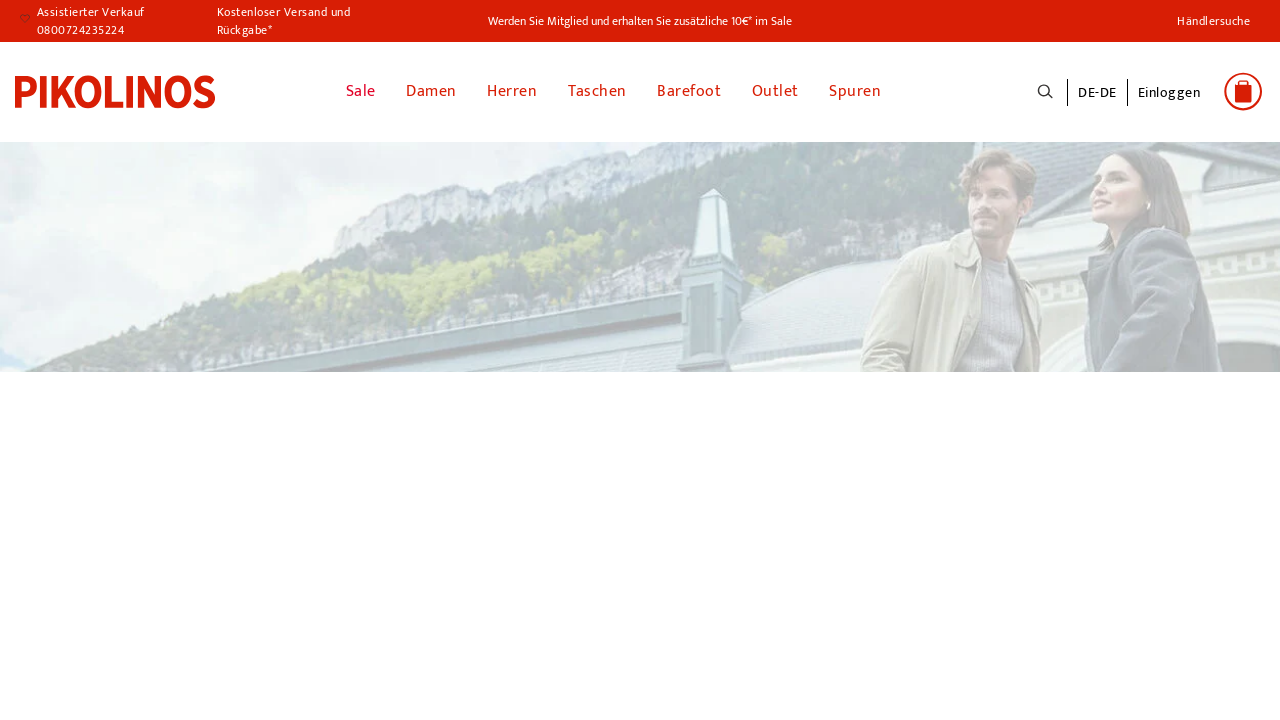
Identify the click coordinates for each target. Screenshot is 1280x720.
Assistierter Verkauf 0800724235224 (91, 21)
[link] (115, 91)
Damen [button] (431, 91)
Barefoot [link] (689, 91)
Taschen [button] (597, 91)
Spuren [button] (855, 91)
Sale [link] (361, 91)
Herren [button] (512, 91)
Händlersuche (1213, 21)
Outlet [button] (775, 91)
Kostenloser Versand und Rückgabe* (284, 21)
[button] (1169, 103)
